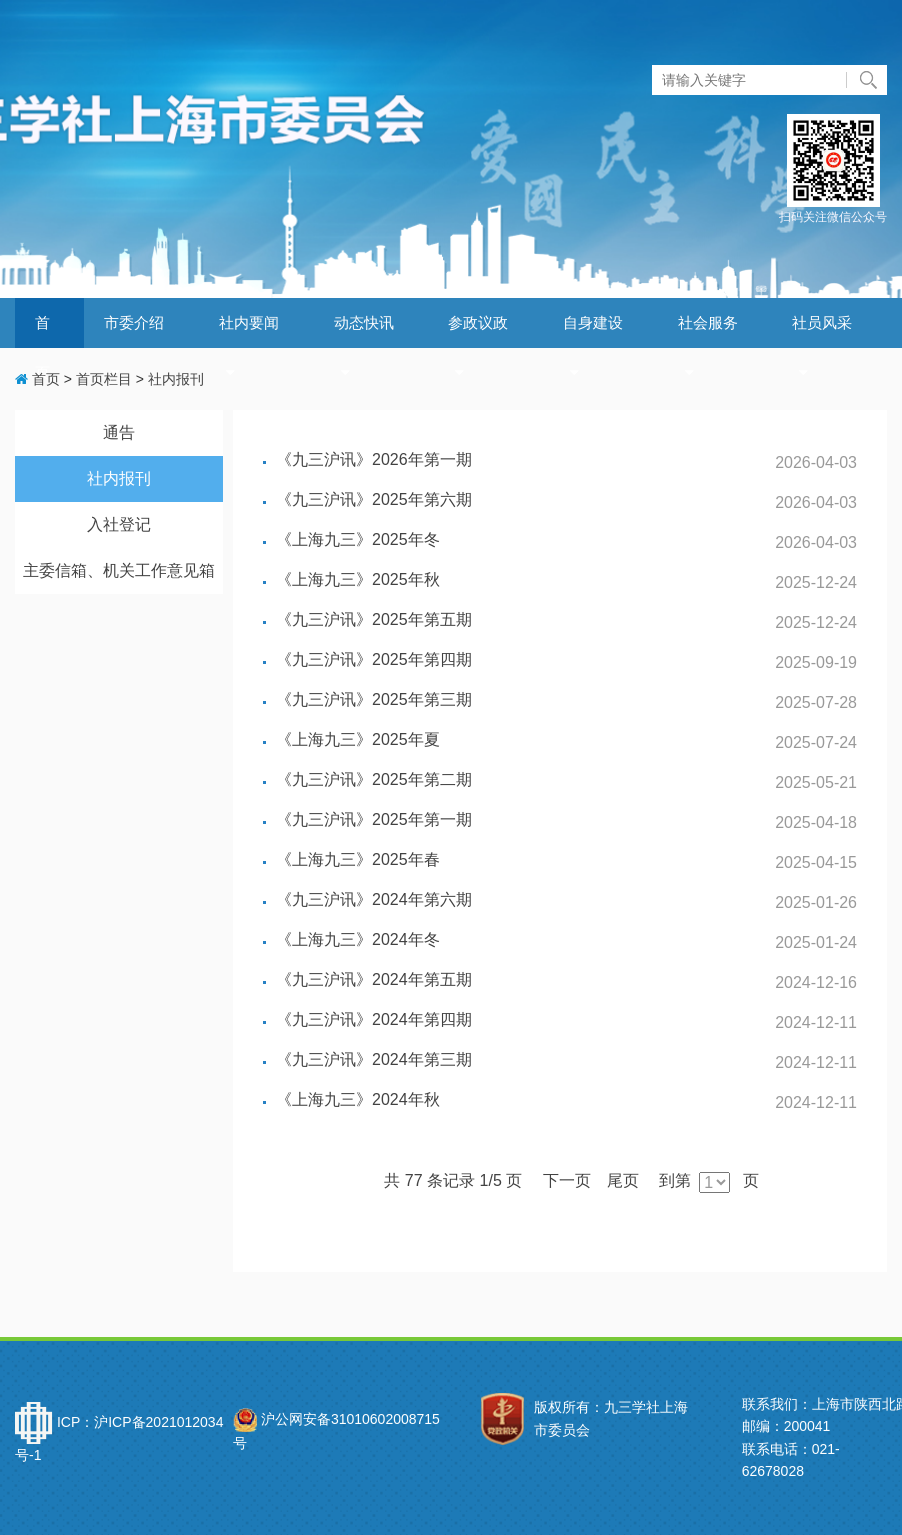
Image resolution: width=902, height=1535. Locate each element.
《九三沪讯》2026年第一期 (374, 459)
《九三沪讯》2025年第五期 (374, 619)
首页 (37, 379)
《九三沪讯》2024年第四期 (374, 1019)
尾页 (623, 1180)
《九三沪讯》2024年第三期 (374, 1059)
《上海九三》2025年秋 (358, 579)
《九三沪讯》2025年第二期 (374, 779)
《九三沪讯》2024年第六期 (374, 899)
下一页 (567, 1180)
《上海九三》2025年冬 (358, 539)
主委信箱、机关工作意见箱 (119, 570)
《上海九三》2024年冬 (358, 939)
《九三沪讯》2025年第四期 (374, 659)
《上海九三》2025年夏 (358, 739)
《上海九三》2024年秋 (358, 1099)
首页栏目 (104, 379)
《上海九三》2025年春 (358, 859)
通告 (119, 432)
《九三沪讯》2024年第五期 (374, 979)
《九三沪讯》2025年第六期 (374, 499)
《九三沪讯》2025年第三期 (374, 699)
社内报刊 (176, 379)
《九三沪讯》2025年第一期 (374, 819)
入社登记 (119, 524)
